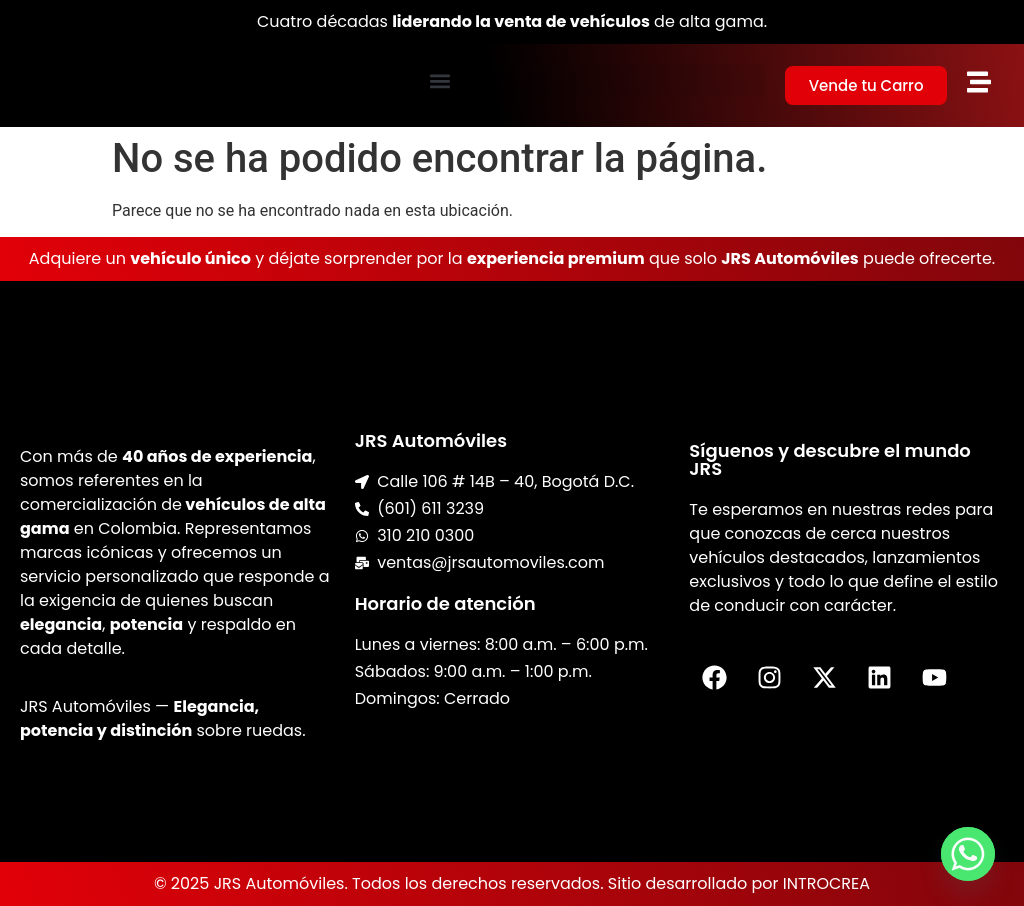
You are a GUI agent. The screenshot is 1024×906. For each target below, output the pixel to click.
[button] (440, 80)
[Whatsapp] (968, 854)
